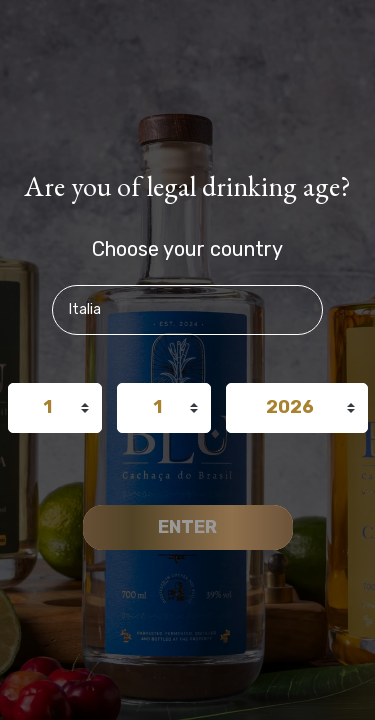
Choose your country (187, 249)
